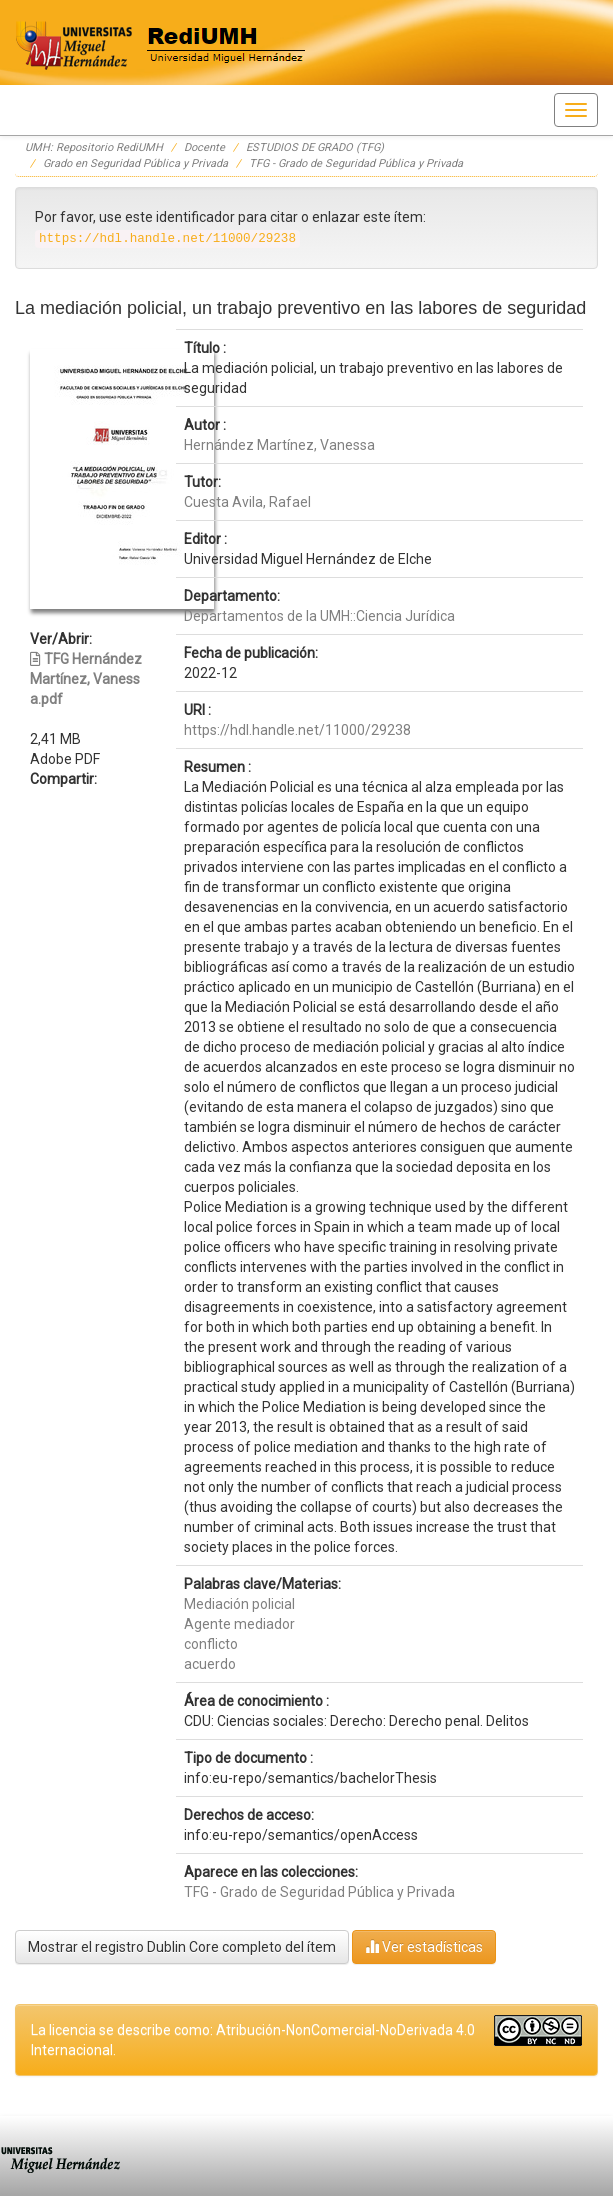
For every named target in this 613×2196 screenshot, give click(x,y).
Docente (204, 147)
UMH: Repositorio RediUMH (94, 147)
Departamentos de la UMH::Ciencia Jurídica (319, 616)
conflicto (211, 1644)
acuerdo (210, 1664)
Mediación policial (239, 1604)
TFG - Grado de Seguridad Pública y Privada (356, 163)
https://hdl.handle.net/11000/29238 (297, 730)
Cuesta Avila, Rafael (247, 502)
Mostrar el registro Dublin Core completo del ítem (182, 1947)
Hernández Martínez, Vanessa (279, 445)
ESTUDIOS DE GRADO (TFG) (315, 147)
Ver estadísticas (424, 1946)
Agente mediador (239, 1624)
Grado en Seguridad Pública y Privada (135, 163)
